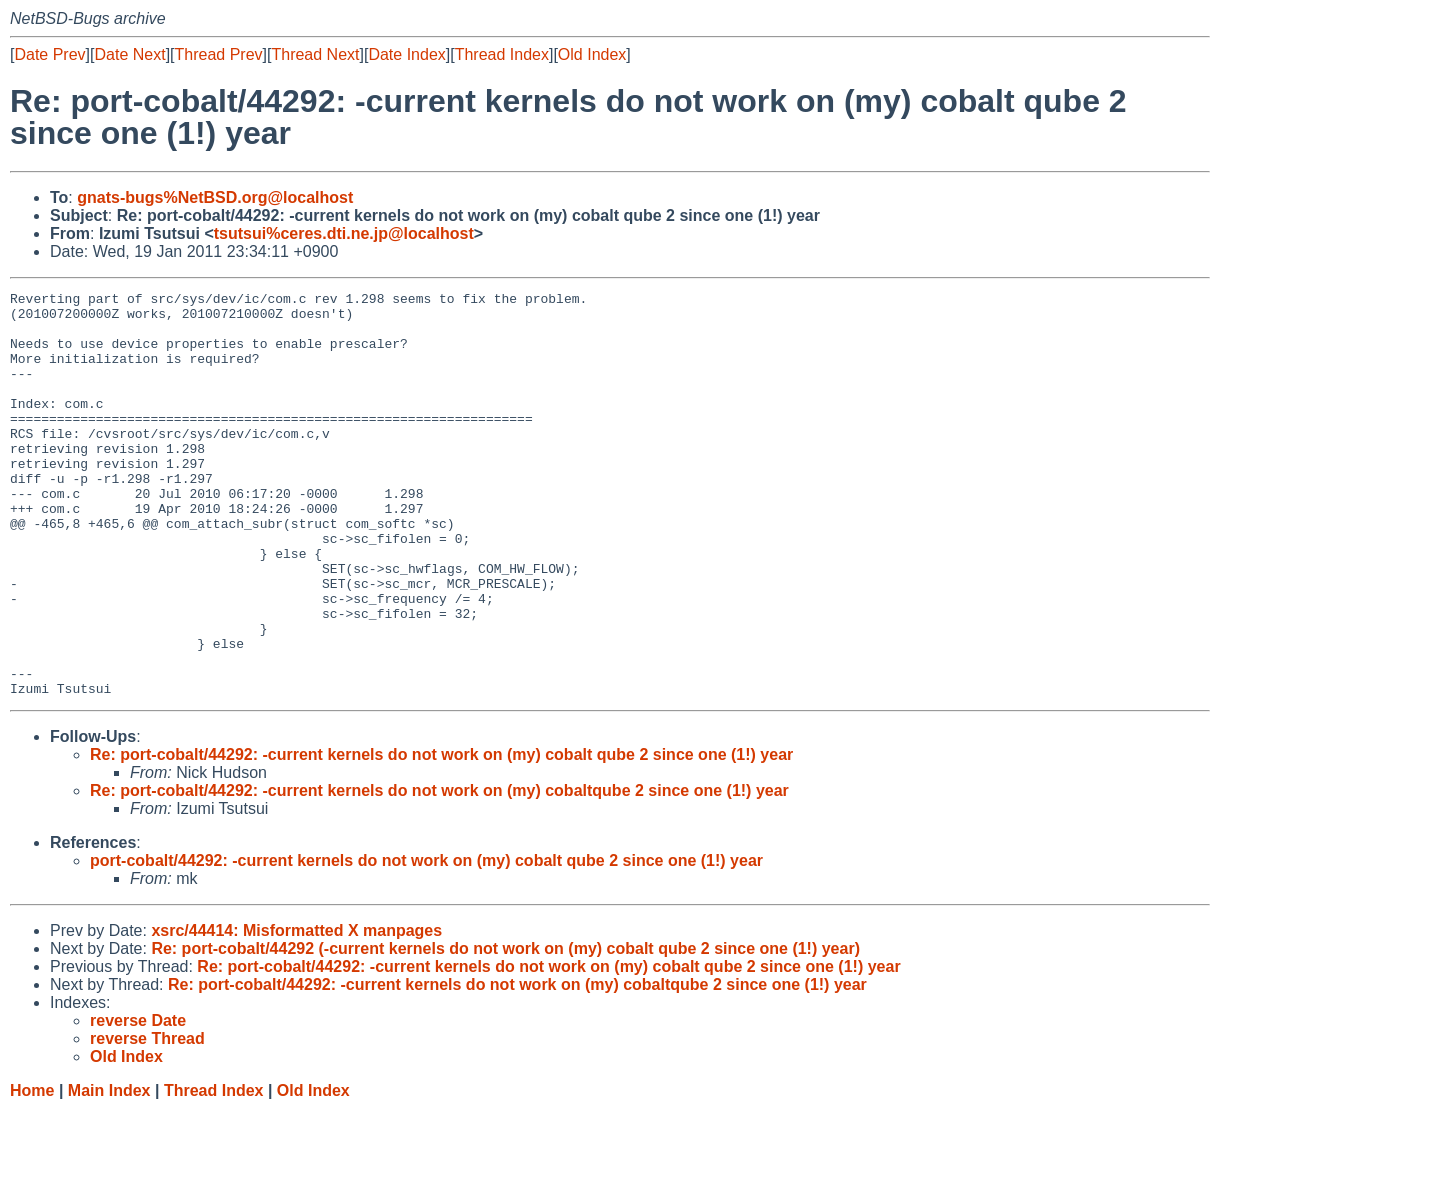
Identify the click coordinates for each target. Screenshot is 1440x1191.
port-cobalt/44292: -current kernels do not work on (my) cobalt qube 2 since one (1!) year (426, 941)
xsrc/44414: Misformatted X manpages (296, 1011)
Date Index (406, 54)
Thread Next (315, 54)
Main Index (109, 1171)
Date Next (129, 54)
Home (32, 1171)
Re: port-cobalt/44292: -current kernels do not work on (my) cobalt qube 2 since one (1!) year (441, 835)
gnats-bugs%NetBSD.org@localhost (215, 197)
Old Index (592, 54)
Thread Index (502, 54)
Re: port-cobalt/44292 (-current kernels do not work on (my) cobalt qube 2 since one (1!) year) (505, 1029)
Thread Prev (219, 54)
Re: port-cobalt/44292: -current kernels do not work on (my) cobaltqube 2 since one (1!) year (439, 871)
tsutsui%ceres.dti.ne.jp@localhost (344, 233)
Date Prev (49, 54)
